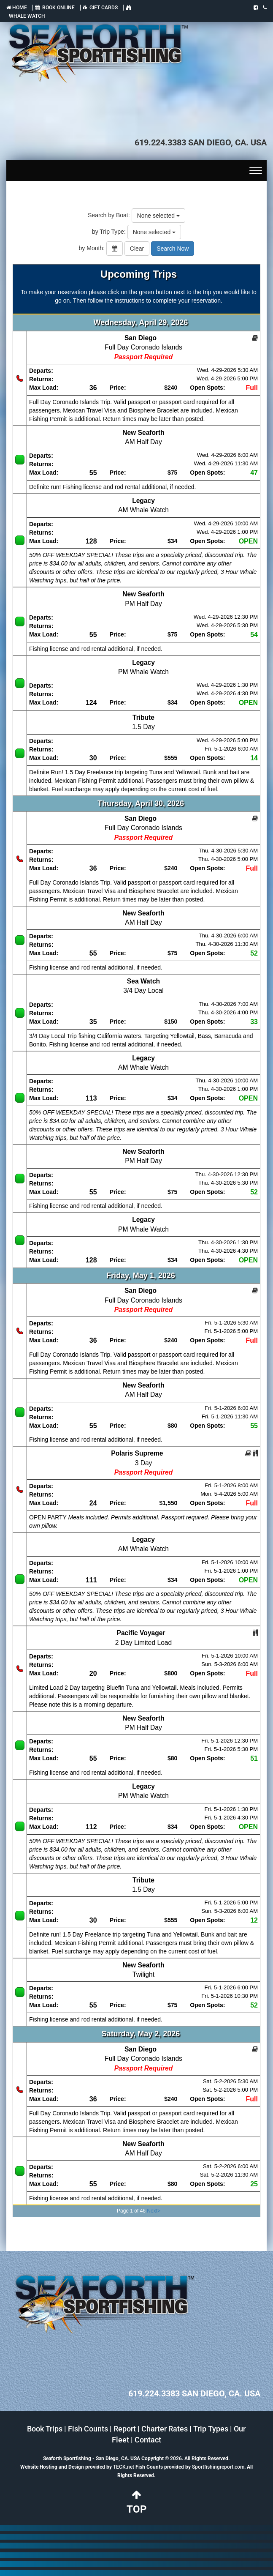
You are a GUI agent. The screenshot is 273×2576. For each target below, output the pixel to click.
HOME (16, 8)
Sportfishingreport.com (218, 2467)
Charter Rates (164, 2428)
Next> (153, 2211)
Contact (148, 2439)
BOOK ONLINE (55, 8)
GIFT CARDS (100, 8)
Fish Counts (88, 2428)
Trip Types (210, 2428)
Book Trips (44, 2428)
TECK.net (123, 2467)
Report (125, 2428)
